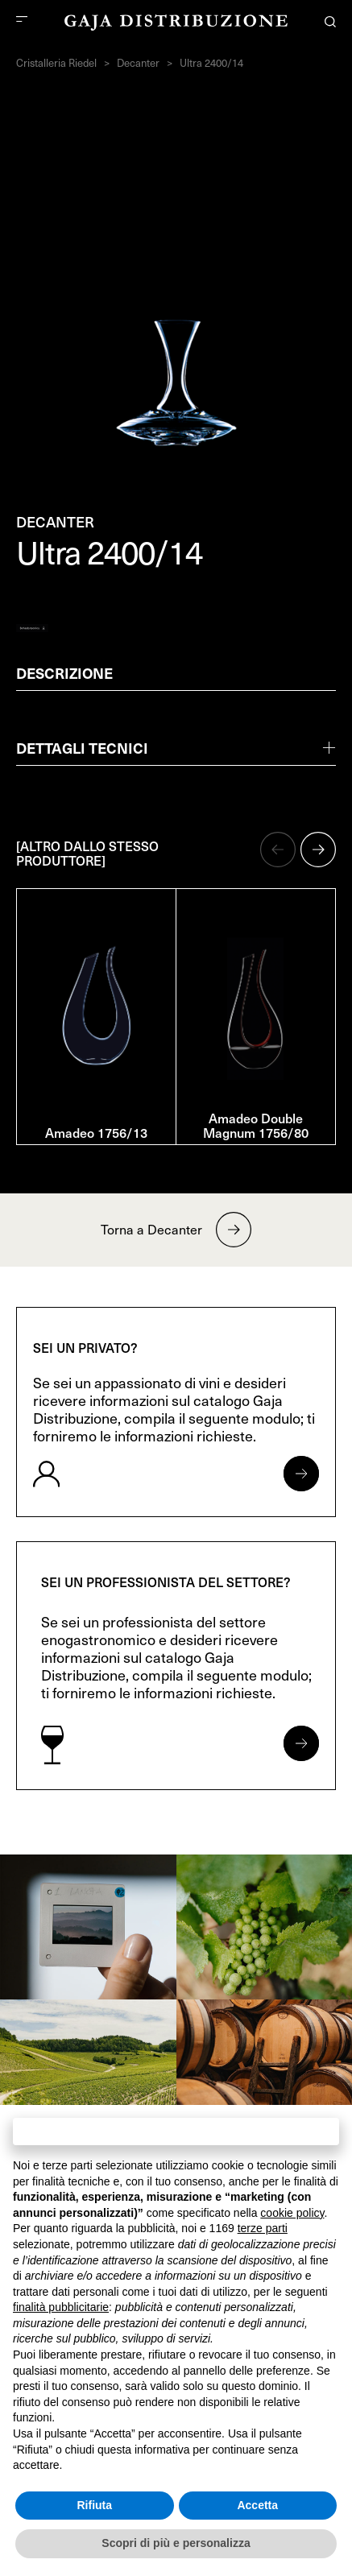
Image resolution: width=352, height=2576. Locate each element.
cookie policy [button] (292, 2212)
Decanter (138, 63)
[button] (278, 849)
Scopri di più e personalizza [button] (175, 2543)
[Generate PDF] (32, 628)
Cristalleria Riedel (56, 63)
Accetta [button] (257, 2505)
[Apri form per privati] (301, 1473)
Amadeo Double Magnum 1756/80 (256, 1125)
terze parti (263, 2228)
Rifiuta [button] (94, 2505)
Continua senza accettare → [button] (176, 2131)
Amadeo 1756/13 (96, 1132)
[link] (88, 1926)
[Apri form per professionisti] (301, 1743)
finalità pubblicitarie (61, 2307)
